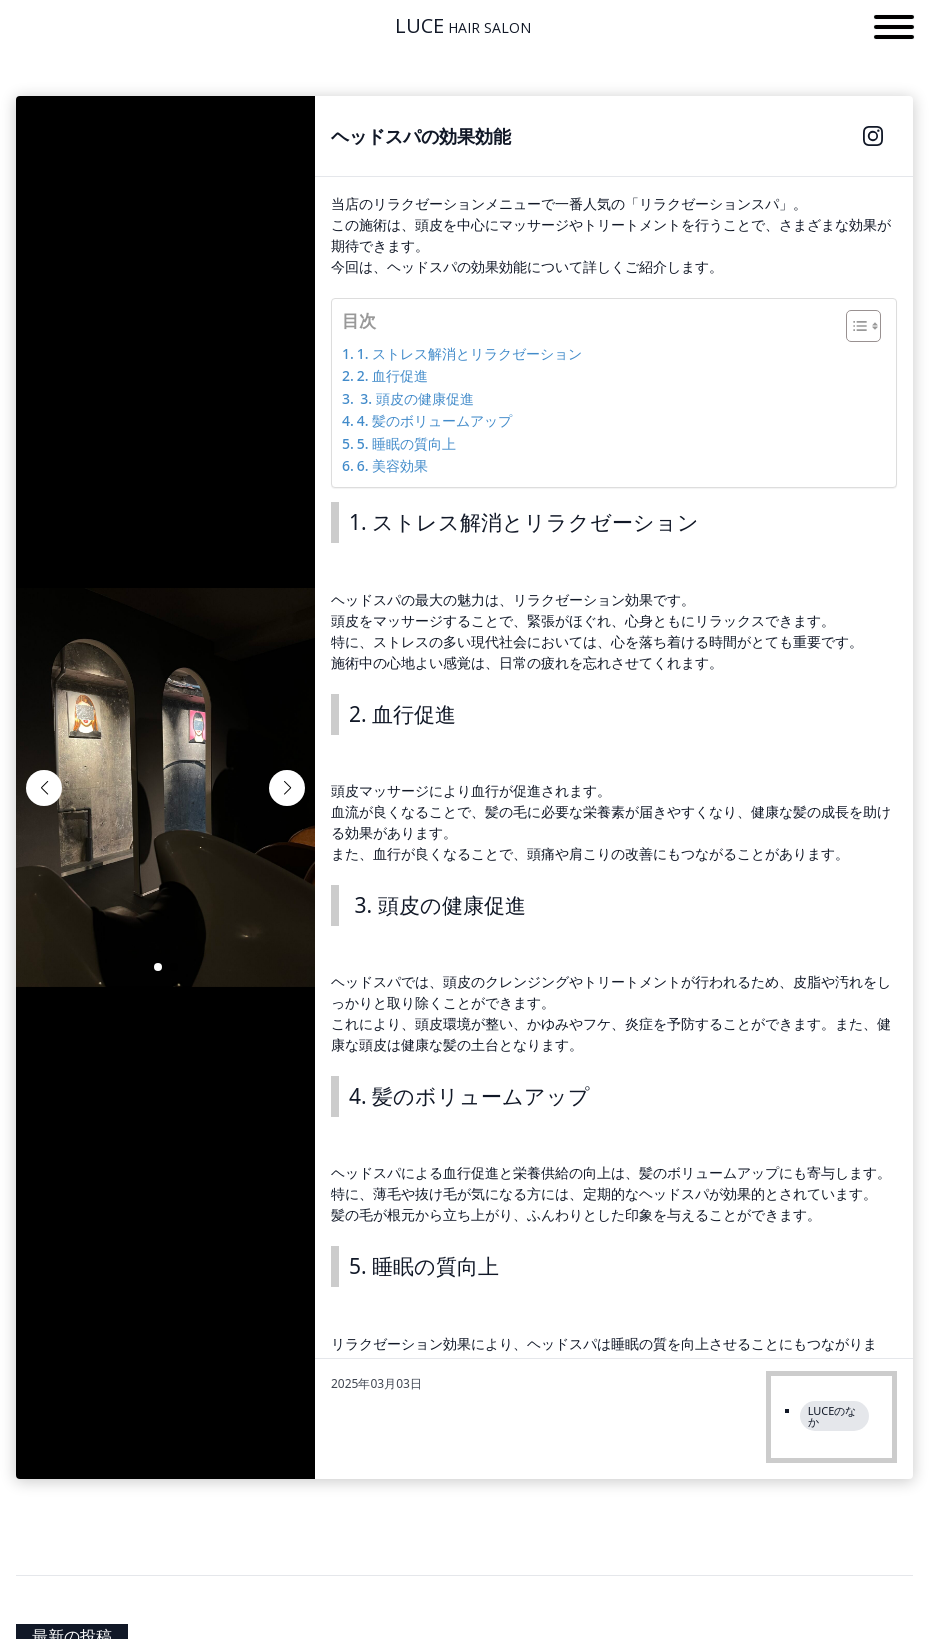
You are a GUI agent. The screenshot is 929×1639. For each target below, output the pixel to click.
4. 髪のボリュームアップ (434, 420)
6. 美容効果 (392, 465)
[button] (894, 30)
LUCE (463, 26)
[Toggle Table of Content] (853, 326)
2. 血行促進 (392, 375)
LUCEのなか (832, 1416)
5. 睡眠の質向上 (406, 443)
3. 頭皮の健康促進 (415, 398)
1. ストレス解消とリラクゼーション (469, 353)
